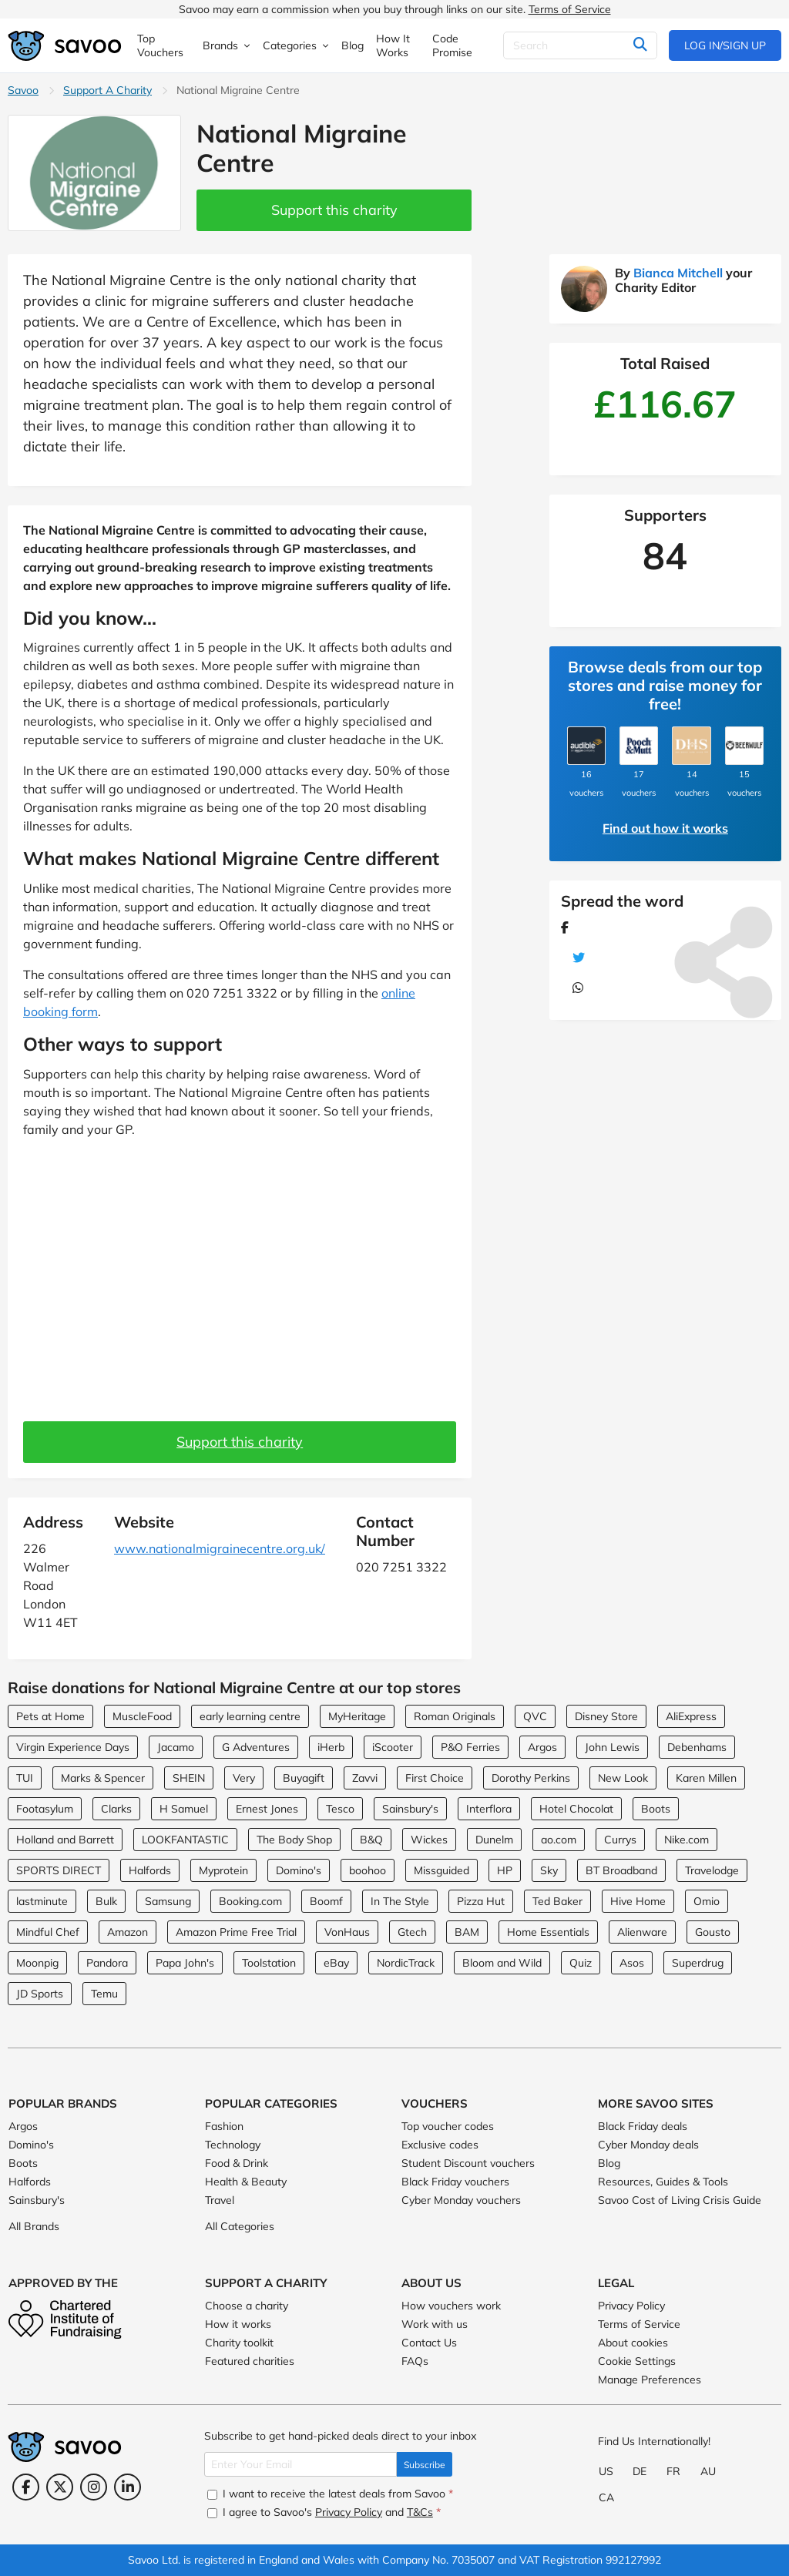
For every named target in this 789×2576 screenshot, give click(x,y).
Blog (609, 2163)
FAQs (414, 2361)
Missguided (441, 1870)
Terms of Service (570, 9)
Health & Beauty (246, 2182)
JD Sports (39, 1994)
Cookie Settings (637, 2361)
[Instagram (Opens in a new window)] (93, 2487)
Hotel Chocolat (576, 1809)
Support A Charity (107, 90)
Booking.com (250, 1901)
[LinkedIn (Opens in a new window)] (127, 2487)
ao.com (558, 1839)
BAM (467, 1932)
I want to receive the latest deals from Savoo (330, 2494)
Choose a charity (246, 2306)
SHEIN (189, 1778)
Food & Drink (236, 2163)
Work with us (434, 2324)
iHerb (330, 1747)
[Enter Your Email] (300, 2464)
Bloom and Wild (502, 1963)
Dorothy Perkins (531, 1778)
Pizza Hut (481, 1901)
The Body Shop (294, 1839)
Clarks (116, 1809)
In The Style (400, 1901)
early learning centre (250, 1716)
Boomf (326, 1901)
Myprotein (223, 1870)
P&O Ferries (470, 1747)
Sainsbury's (410, 1809)
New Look (623, 1778)
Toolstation (269, 1963)
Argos (542, 1747)
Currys (620, 1839)
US (606, 2471)
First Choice (434, 1778)
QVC (535, 1716)
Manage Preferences (649, 2379)
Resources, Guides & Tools (663, 2182)
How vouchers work (451, 2306)
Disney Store (606, 1716)
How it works (238, 2324)
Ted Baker (557, 1901)
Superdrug (698, 1963)
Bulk (106, 1901)
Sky (549, 1870)
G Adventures (256, 1747)
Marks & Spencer (103, 1778)
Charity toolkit (239, 2343)
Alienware (642, 1932)
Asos (631, 1963)
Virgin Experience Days (72, 1747)
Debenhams (697, 1747)
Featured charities (249, 2361)
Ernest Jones (267, 1809)
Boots (655, 1809)
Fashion (224, 2126)
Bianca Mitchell (678, 272)
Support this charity (334, 210)
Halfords (150, 1870)
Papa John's (185, 1963)
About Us (431, 2283)
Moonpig (37, 1963)
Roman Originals (454, 1716)
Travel (219, 2200)
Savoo (23, 90)
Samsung (168, 1901)
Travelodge (712, 1870)
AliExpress (691, 1716)
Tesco (340, 1809)
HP (504, 1870)
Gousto (712, 1932)
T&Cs (420, 2512)
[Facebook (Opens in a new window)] (25, 2487)
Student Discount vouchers (468, 2163)
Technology (232, 2145)
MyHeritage (357, 1716)
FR (673, 2471)
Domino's (298, 1870)
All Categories (239, 2226)
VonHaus (347, 1932)
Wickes (429, 1839)
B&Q (371, 1839)
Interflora (489, 1809)
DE (639, 2471)
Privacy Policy (631, 2306)
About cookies (633, 2343)
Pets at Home (50, 1716)
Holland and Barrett (65, 1839)
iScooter (392, 1747)
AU (708, 2471)
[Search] (580, 45)
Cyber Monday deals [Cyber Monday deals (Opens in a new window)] (648, 2145)
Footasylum (44, 1809)
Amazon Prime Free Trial (236, 1932)
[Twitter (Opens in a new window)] (59, 2487)
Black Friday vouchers (455, 2182)
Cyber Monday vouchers (461, 2200)
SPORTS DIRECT (58, 1870)
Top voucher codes (447, 2126)
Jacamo (175, 1747)
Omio (706, 1901)
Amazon (127, 1932)
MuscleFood (142, 1716)
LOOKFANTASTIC (185, 1839)
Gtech (412, 1932)
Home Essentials (548, 1932)
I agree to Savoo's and (324, 2512)
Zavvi (365, 1778)
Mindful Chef (47, 1932)
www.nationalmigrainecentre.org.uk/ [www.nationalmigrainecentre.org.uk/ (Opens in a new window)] (219, 1548)
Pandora (107, 1963)
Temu (104, 1994)
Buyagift (303, 1778)
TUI (24, 1778)
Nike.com (686, 1839)
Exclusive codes (439, 2145)
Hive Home (638, 1901)
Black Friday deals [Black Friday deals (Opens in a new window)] (642, 2126)
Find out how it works (665, 828)
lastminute (42, 1901)
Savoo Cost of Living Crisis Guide (679, 2200)
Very (244, 1778)
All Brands (33, 2226)
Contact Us (429, 2343)
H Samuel (183, 1809)
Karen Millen (706, 1778)
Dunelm (494, 1839)
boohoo (367, 1870)
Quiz (580, 1963)
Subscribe (424, 2464)
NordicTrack (406, 1963)
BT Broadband (621, 1870)
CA (606, 2497)
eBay (336, 1963)
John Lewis (612, 1747)
